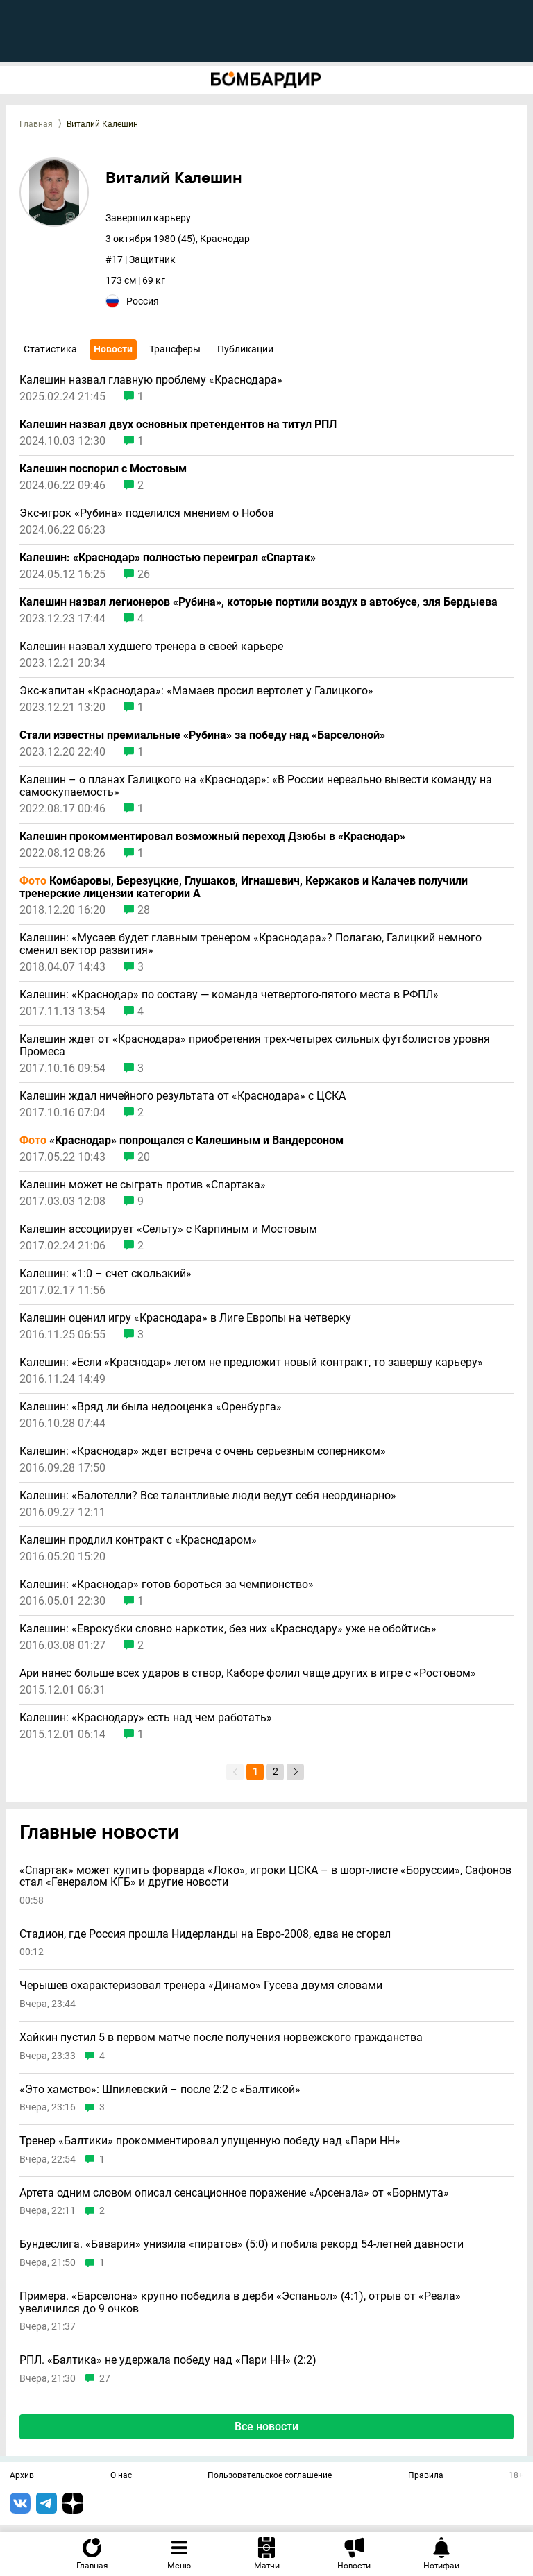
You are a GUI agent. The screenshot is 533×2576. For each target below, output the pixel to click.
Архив (22, 2476)
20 (143, 1157)
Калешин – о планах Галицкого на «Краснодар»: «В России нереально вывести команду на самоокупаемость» (255, 786)
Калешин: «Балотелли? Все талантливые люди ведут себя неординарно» (207, 1496)
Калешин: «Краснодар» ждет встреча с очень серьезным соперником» (202, 1451)
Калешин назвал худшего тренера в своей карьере (151, 646)
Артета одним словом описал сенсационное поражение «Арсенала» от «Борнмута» (234, 2193)
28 (143, 910)
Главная (36, 124)
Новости (113, 349)
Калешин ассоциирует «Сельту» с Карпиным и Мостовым (168, 1229)
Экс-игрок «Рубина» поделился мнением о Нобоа (146, 513)
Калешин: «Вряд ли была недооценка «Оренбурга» (150, 1407)
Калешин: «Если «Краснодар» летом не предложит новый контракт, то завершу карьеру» (251, 1362)
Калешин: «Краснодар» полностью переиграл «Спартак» (167, 558)
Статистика (50, 349)
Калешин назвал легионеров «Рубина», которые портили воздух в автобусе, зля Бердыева (258, 602)
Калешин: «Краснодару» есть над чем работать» (145, 1718)
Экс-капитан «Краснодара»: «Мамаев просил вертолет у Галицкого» (196, 691)
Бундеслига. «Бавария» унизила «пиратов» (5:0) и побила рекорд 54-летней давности (241, 2244)
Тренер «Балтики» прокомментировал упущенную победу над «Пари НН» (209, 2141)
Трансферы (175, 349)
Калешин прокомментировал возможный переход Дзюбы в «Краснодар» (212, 836)
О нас (121, 2476)
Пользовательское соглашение (270, 2476)
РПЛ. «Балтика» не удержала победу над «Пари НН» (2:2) (167, 2360)
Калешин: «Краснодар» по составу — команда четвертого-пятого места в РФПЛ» (229, 995)
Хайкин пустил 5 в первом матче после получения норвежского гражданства (221, 2037)
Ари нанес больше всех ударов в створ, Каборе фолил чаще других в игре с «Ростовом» (247, 1673)
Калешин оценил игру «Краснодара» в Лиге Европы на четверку (185, 1318)
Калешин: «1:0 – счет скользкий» (105, 1274)
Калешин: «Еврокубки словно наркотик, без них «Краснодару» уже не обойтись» (228, 1629)
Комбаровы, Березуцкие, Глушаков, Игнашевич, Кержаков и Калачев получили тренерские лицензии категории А (243, 887)
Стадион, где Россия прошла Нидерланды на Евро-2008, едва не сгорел (205, 1934)
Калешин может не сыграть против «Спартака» (142, 1185)
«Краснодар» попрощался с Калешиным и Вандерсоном (181, 1140)
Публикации (245, 349)
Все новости (266, 2426)
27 (104, 2378)
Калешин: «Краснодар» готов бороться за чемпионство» (166, 1584)
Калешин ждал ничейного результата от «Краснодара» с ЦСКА (182, 1096)
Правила (425, 2476)
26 (143, 574)
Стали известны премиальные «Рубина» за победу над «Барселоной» (202, 735)
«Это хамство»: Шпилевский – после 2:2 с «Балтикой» (160, 2089)
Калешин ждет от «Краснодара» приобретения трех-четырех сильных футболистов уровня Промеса (254, 1045)
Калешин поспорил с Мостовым (103, 469)
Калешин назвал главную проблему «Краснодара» (150, 380)
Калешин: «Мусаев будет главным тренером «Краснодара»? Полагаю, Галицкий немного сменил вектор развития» (250, 944)
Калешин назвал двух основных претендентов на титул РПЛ (178, 424)
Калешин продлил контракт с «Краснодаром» (138, 1540)
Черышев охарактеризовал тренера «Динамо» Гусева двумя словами (200, 1985)
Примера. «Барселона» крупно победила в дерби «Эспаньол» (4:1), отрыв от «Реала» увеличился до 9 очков (240, 2302)
